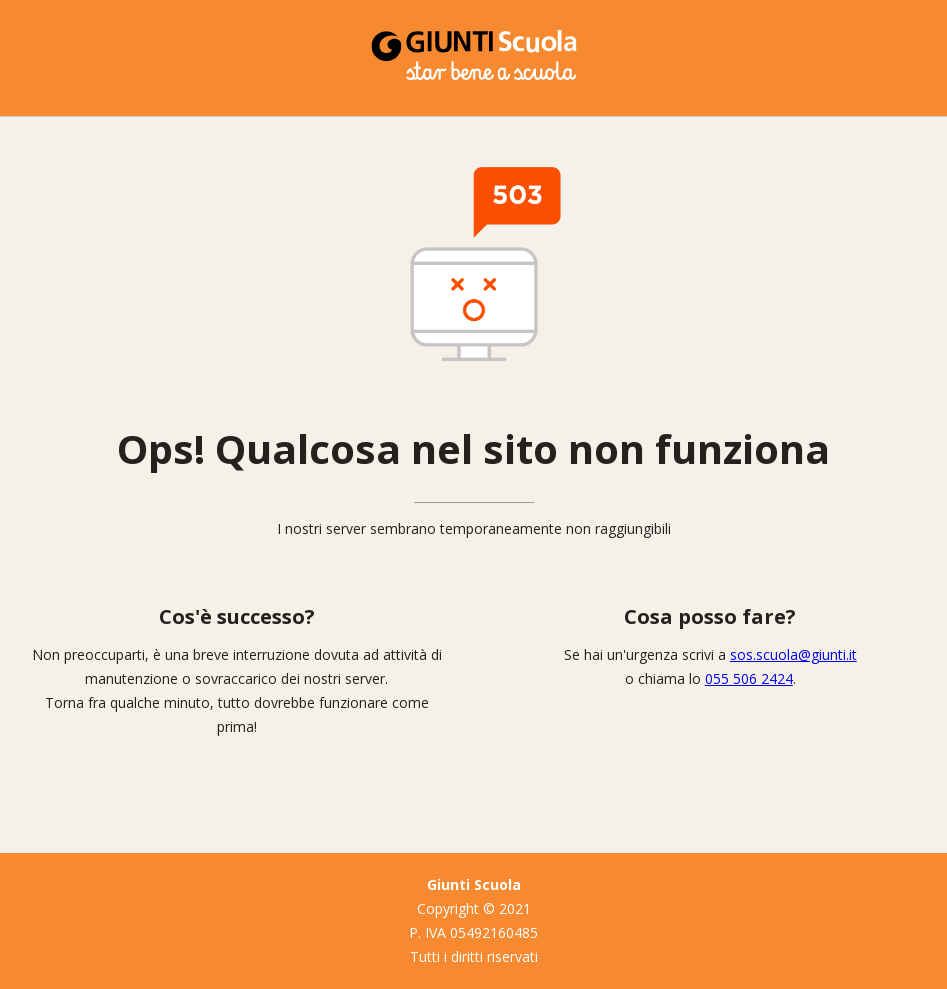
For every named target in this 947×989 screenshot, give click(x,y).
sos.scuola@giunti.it (793, 654)
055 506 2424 (749, 678)
